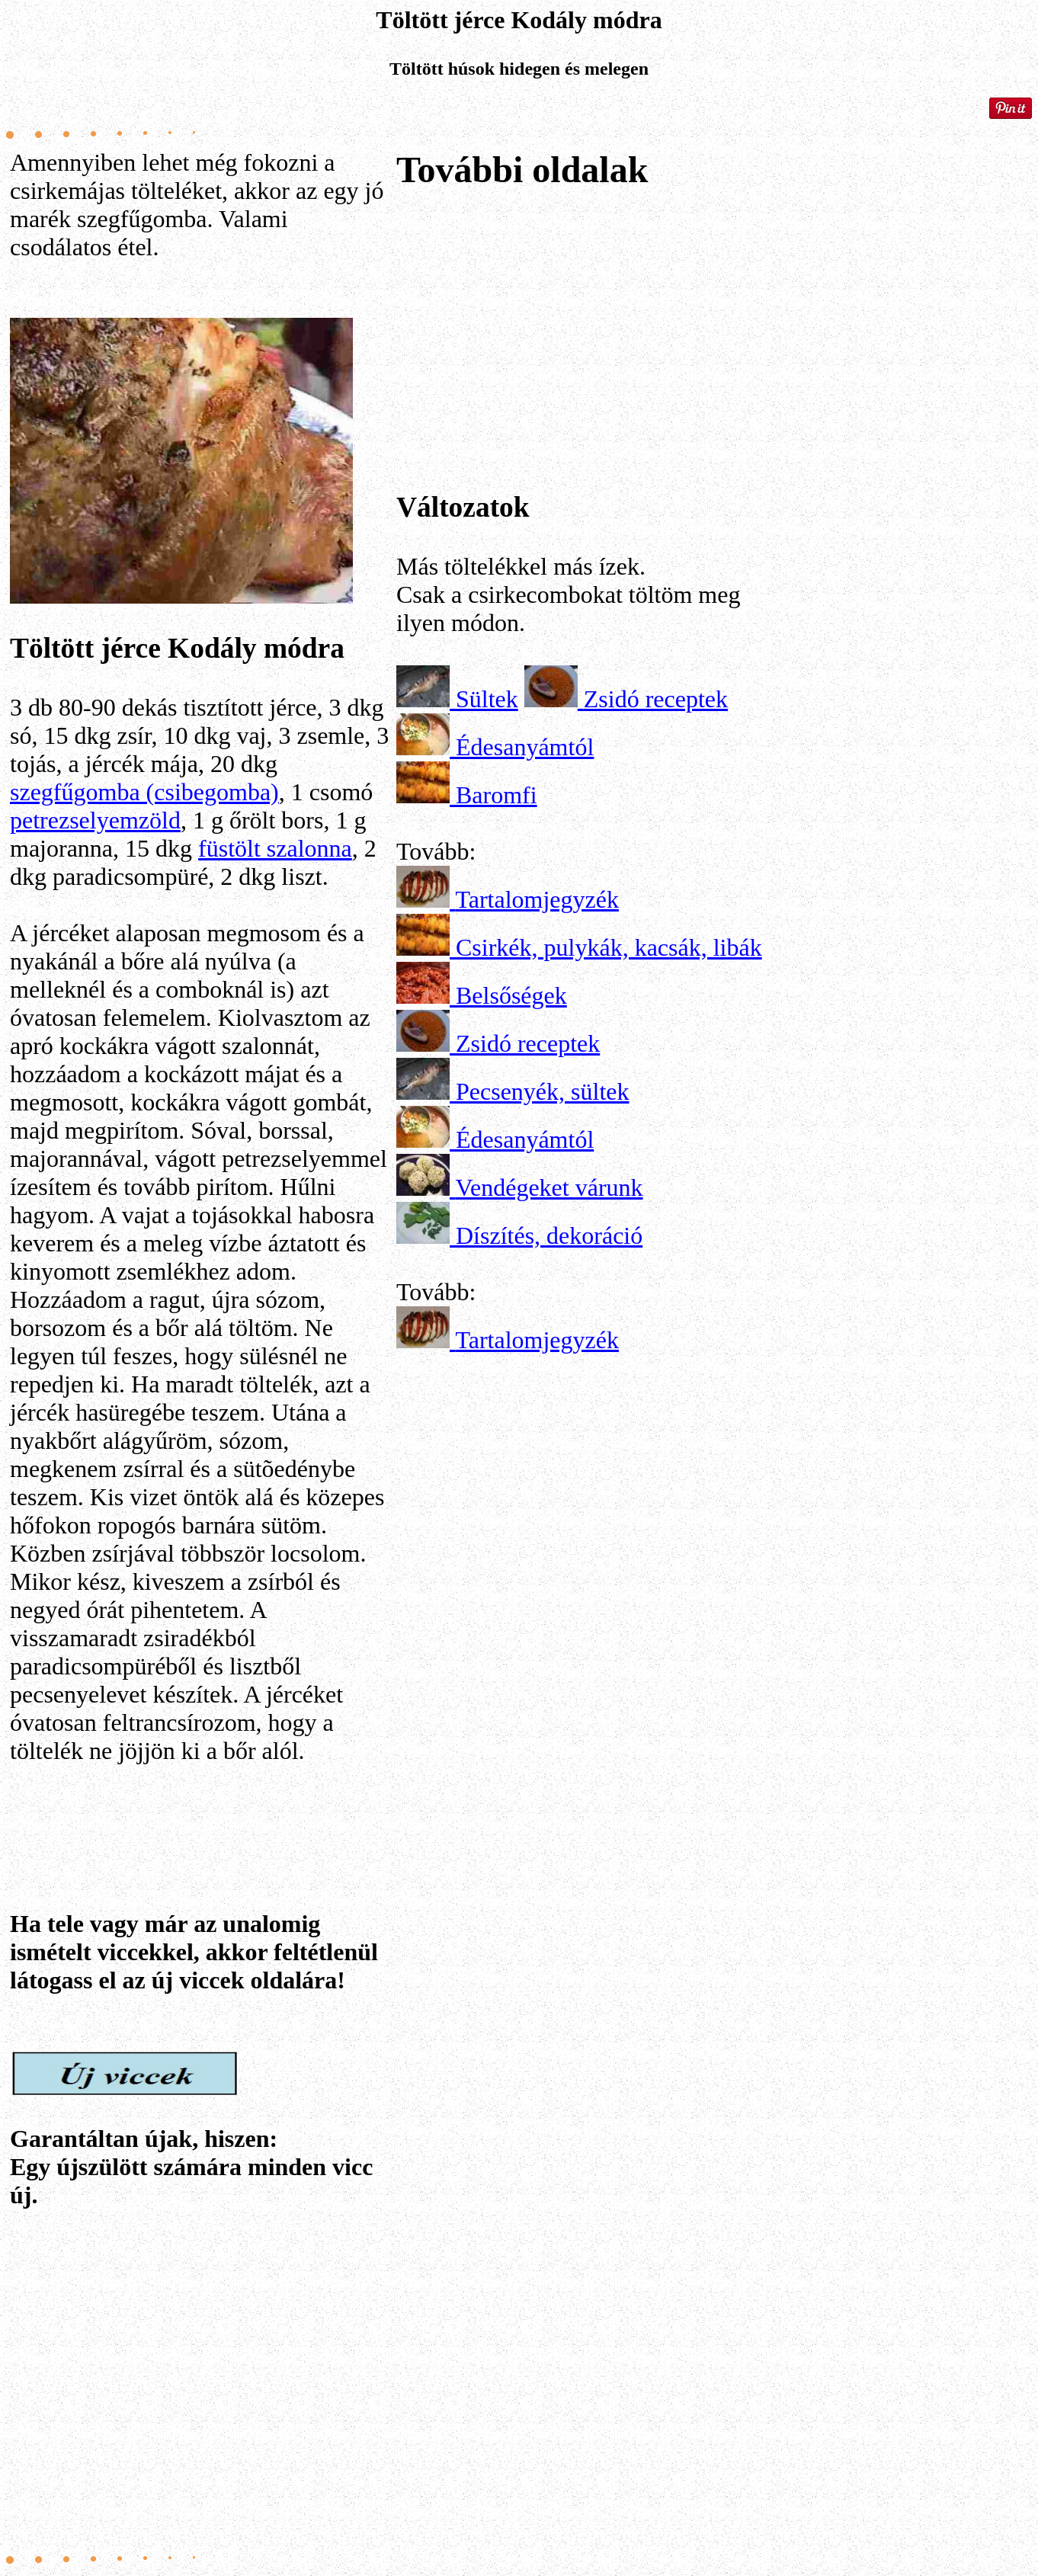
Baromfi (496, 795)
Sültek (487, 699)
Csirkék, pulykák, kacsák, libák (609, 947)
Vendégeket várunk (548, 1187)
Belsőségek (511, 995)
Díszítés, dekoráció (549, 1235)
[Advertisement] (200, 2377)
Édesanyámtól (525, 747)
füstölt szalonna (275, 848)
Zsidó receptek (656, 699)
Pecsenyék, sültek (543, 1091)
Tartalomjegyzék (537, 899)
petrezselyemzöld (95, 820)
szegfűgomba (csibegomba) (144, 792)
